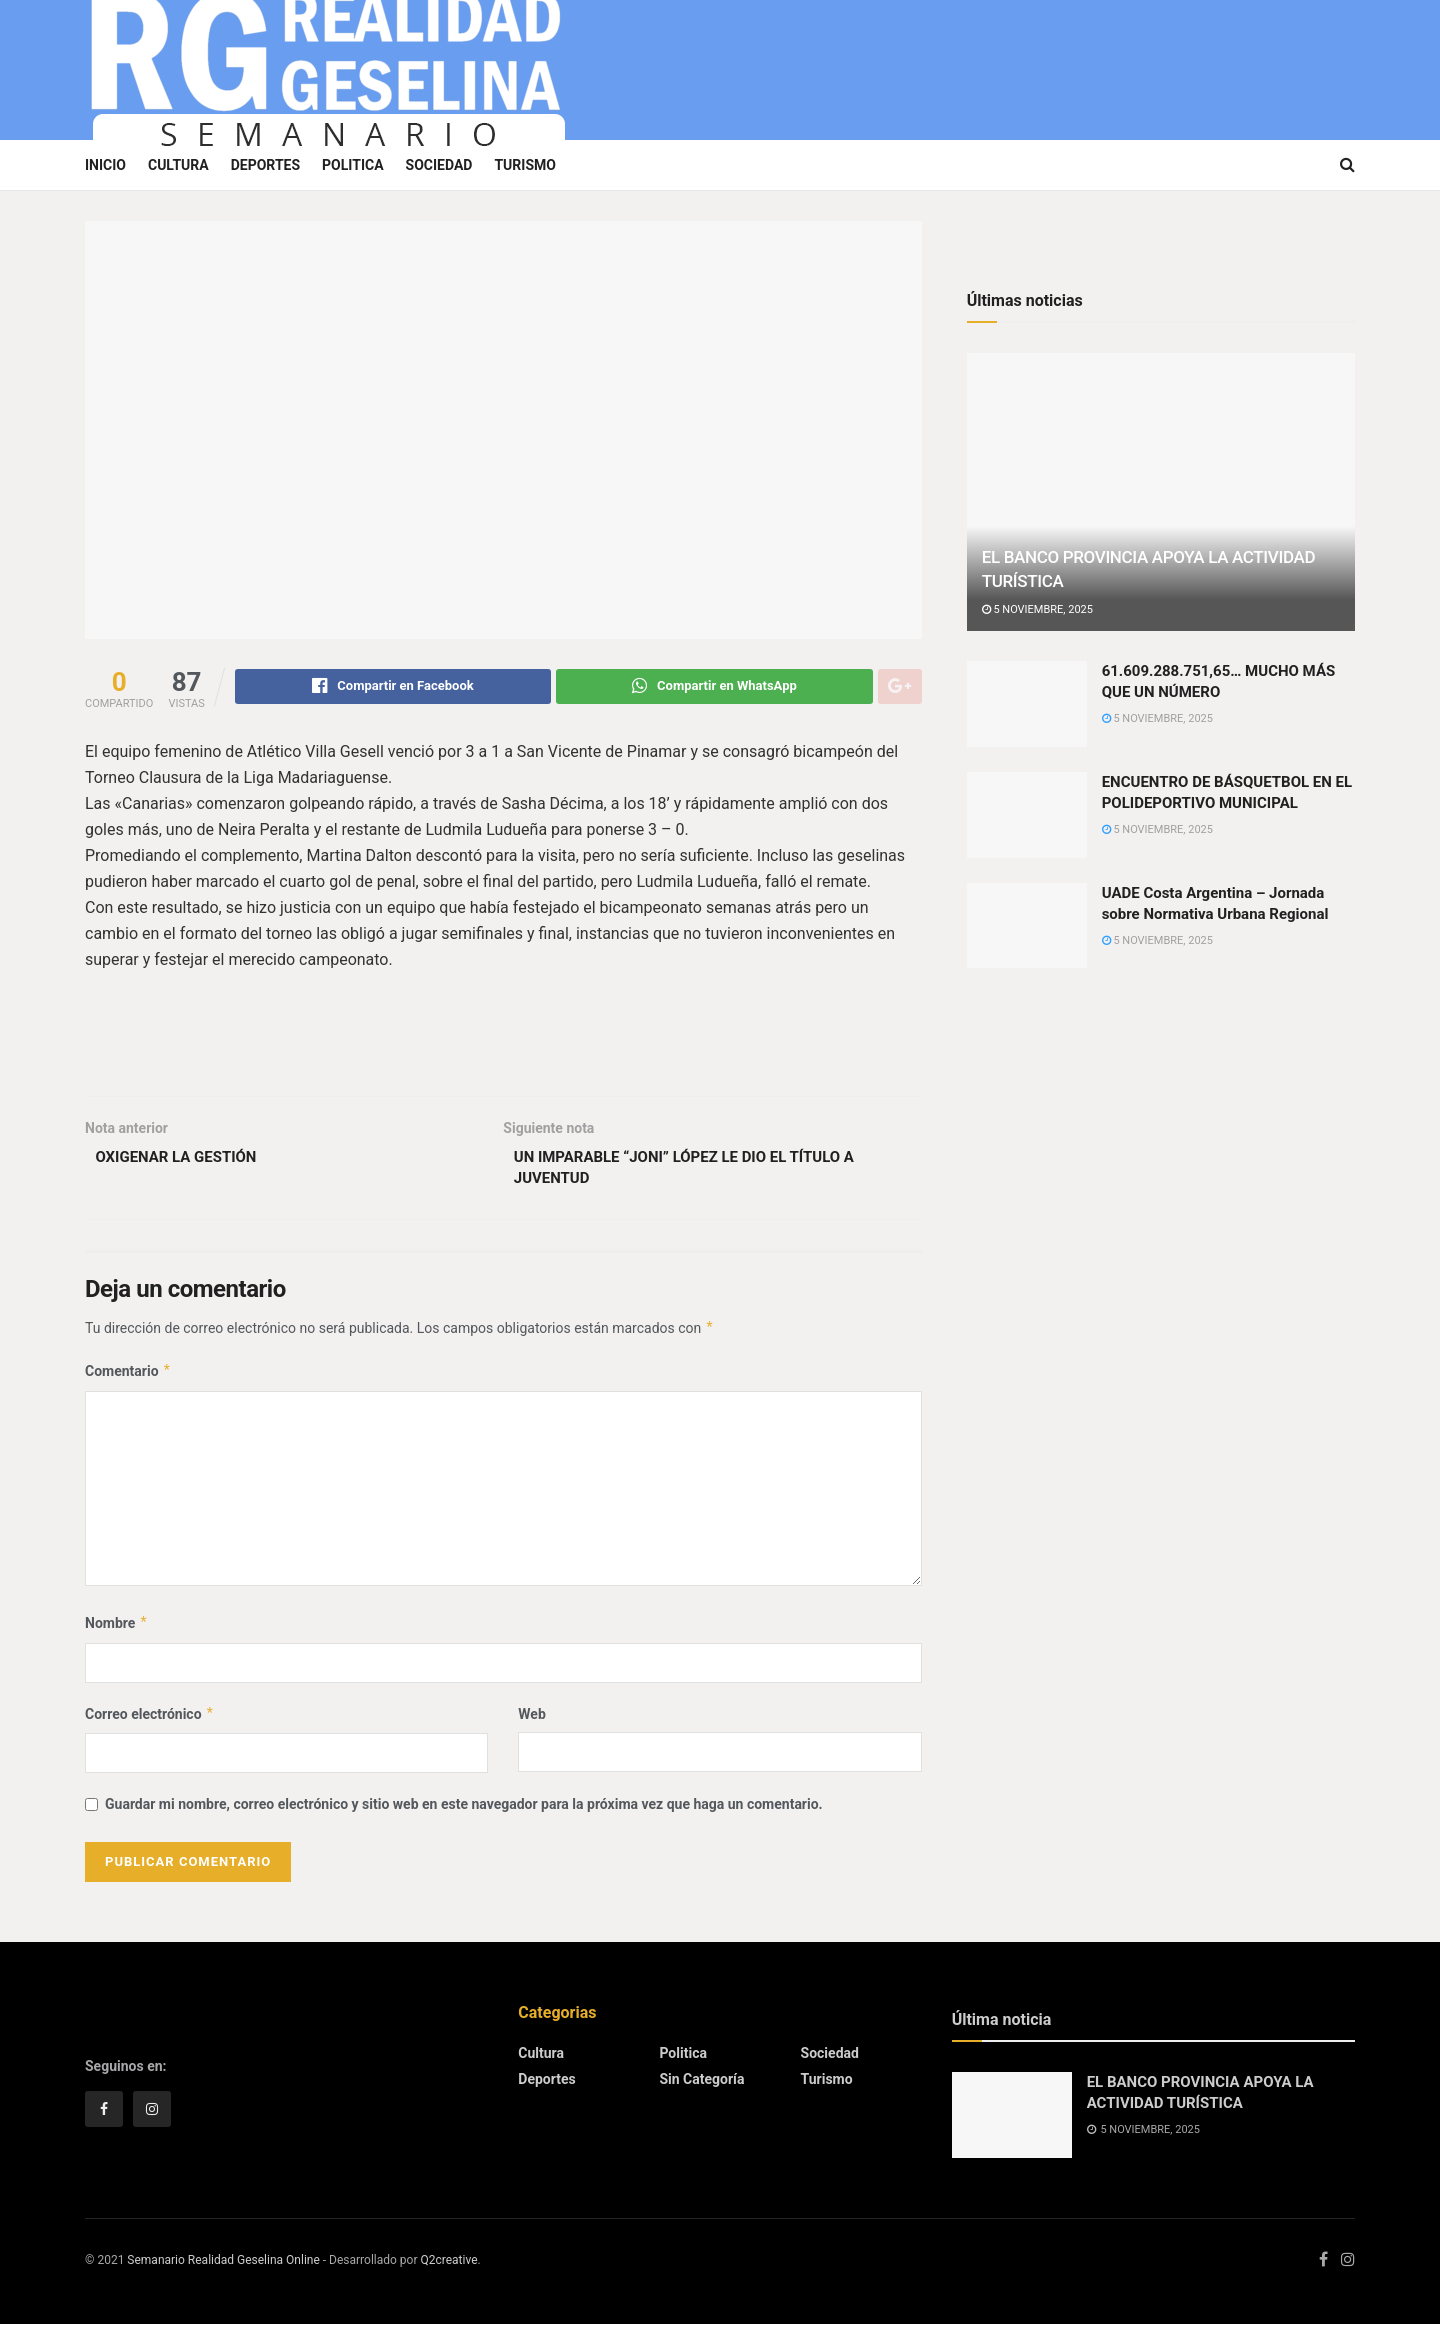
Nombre (116, 1631)
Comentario (128, 1379)
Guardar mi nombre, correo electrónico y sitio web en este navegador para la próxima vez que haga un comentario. (464, 1812)
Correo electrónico (150, 1721)
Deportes (265, 165)
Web (531, 1721)
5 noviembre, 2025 (1037, 609)
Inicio (105, 165)
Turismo (525, 165)
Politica (352, 165)
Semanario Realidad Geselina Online (223, 2268)
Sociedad (439, 165)
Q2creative (448, 2268)
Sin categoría (701, 2086)
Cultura (178, 165)
